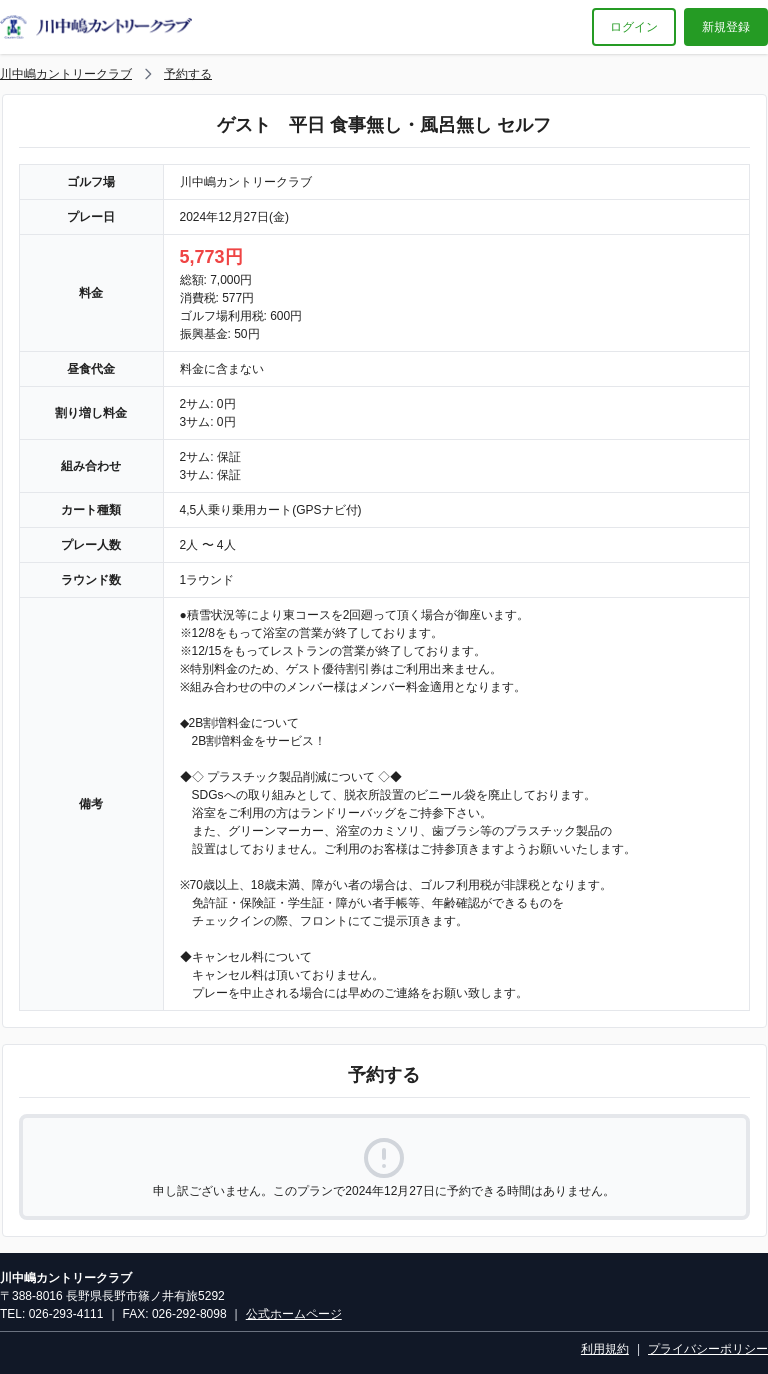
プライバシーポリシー (708, 1349)
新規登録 (726, 27)
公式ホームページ (294, 1314)
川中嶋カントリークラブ (66, 74)
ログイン (634, 27)
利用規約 (605, 1349)
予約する (188, 74)
